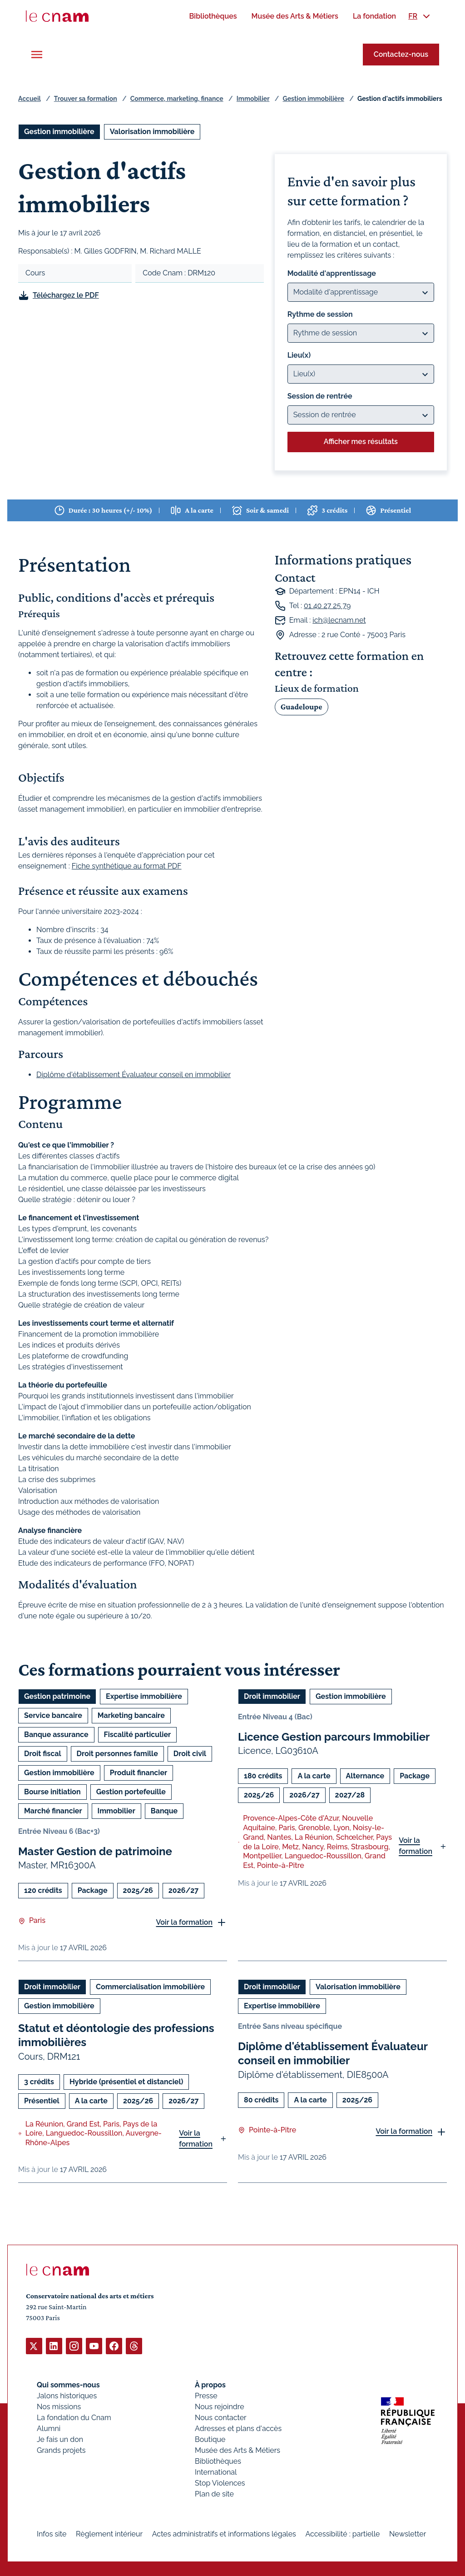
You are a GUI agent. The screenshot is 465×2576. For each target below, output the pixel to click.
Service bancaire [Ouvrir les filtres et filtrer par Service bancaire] (53, 1715)
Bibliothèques (218, 2460)
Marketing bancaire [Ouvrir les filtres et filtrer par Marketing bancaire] (131, 1715)
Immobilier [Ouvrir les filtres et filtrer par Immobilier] (116, 1811)
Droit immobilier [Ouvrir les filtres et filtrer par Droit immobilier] (272, 1696)
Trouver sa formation (85, 98)
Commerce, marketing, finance (176, 98)
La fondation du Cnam (74, 2417)
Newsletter (407, 2533)
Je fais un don (60, 2439)
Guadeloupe (301, 706)
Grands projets (61, 2450)
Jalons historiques (67, 2395)
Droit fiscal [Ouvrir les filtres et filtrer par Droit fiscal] (42, 1753)
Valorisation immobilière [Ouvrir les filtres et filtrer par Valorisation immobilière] (152, 131)
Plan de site (214, 2493)
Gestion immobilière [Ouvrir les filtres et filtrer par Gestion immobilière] (59, 131)
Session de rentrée (319, 396)
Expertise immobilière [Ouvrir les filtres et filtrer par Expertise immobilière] (144, 1696)
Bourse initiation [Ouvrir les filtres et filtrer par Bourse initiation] (52, 1791)
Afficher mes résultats (361, 441)
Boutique (210, 2439)
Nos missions (59, 2406)
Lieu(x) (299, 355)
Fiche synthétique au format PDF (127, 865)
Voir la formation (184, 1922)
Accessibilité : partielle (343, 2533)
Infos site (51, 2533)
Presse (206, 2395)
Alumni (48, 2428)
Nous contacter (221, 2417)
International (216, 2471)
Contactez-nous (401, 54)
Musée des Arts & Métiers (237, 2450)
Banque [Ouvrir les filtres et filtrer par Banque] (164, 1811)
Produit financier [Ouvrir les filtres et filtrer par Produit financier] (139, 1772)
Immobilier (253, 98)
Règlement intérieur (109, 2533)
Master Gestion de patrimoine (95, 1851)
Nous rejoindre (219, 2406)
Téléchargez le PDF (66, 295)
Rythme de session (320, 314)
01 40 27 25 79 (327, 605)
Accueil (29, 98)
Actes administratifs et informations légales (224, 2533)
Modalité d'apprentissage (331, 273)
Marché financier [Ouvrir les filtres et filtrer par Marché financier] (53, 1811)
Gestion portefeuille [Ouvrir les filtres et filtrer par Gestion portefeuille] (131, 1791)
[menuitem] (212, 16)
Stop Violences (220, 2482)
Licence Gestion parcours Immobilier (334, 1736)
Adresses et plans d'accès (238, 2428)
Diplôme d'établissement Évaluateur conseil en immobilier (133, 1074)
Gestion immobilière (313, 98)
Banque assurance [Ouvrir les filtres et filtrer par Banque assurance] (56, 1734)
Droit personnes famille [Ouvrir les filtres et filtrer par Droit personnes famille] (117, 1753)
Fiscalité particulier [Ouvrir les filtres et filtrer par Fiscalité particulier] (137, 1734)
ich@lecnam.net (339, 620)
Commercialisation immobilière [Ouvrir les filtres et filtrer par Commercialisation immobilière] (150, 1986)
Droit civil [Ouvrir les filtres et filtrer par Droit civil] (189, 1753)
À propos (210, 2384)
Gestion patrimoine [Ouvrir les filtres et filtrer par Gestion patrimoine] (57, 1696)
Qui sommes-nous (68, 2384)
